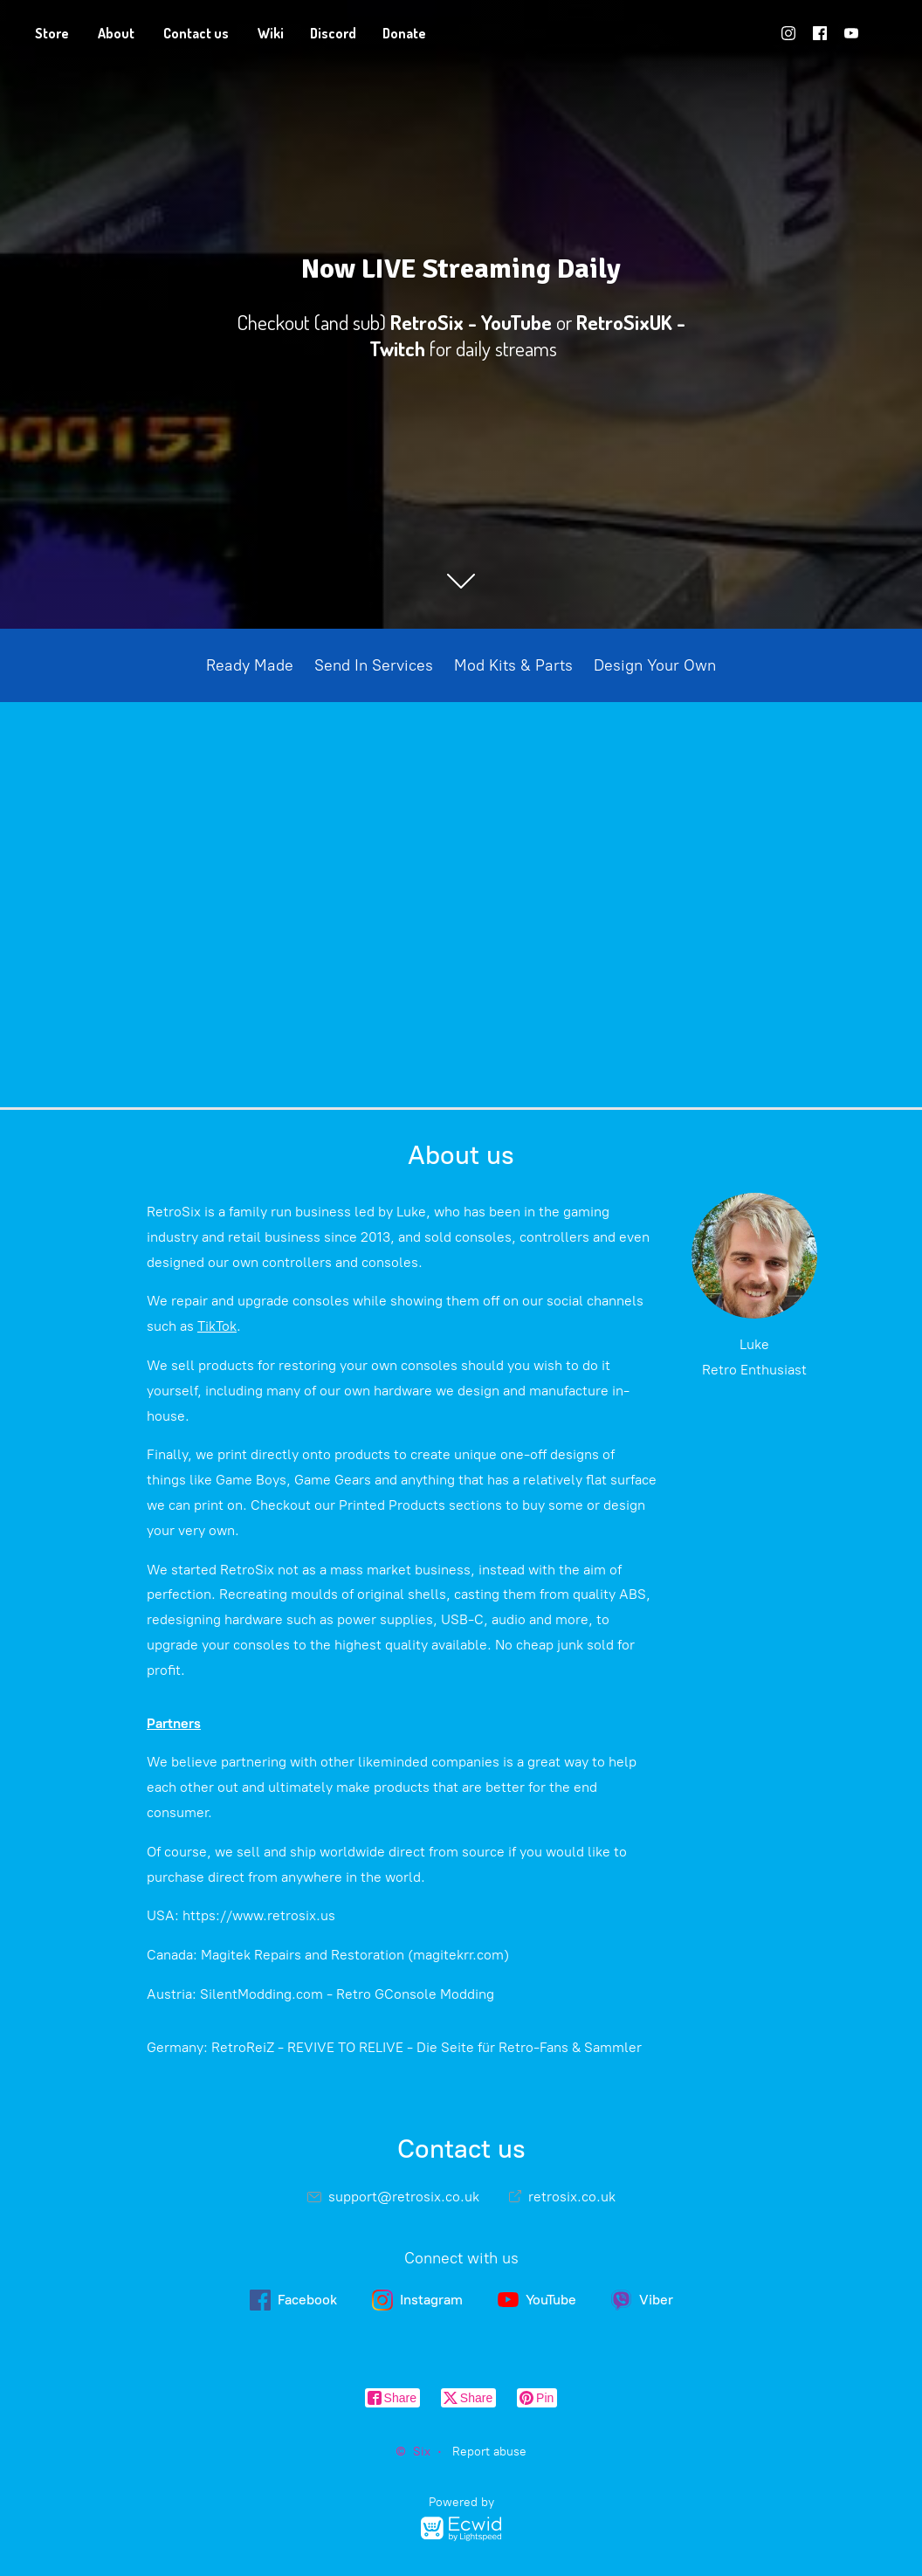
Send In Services (373, 665)
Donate (404, 33)
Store (52, 33)
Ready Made (249, 665)
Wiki (271, 33)
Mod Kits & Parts (513, 665)
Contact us (196, 33)
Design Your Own (655, 665)
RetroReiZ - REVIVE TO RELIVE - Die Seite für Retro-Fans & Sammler (426, 2047)
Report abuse (489, 2451)
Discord (333, 33)
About (116, 33)
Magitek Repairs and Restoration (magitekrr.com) (355, 1954)
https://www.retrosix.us (258, 1915)
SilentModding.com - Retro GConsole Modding (347, 1994)
